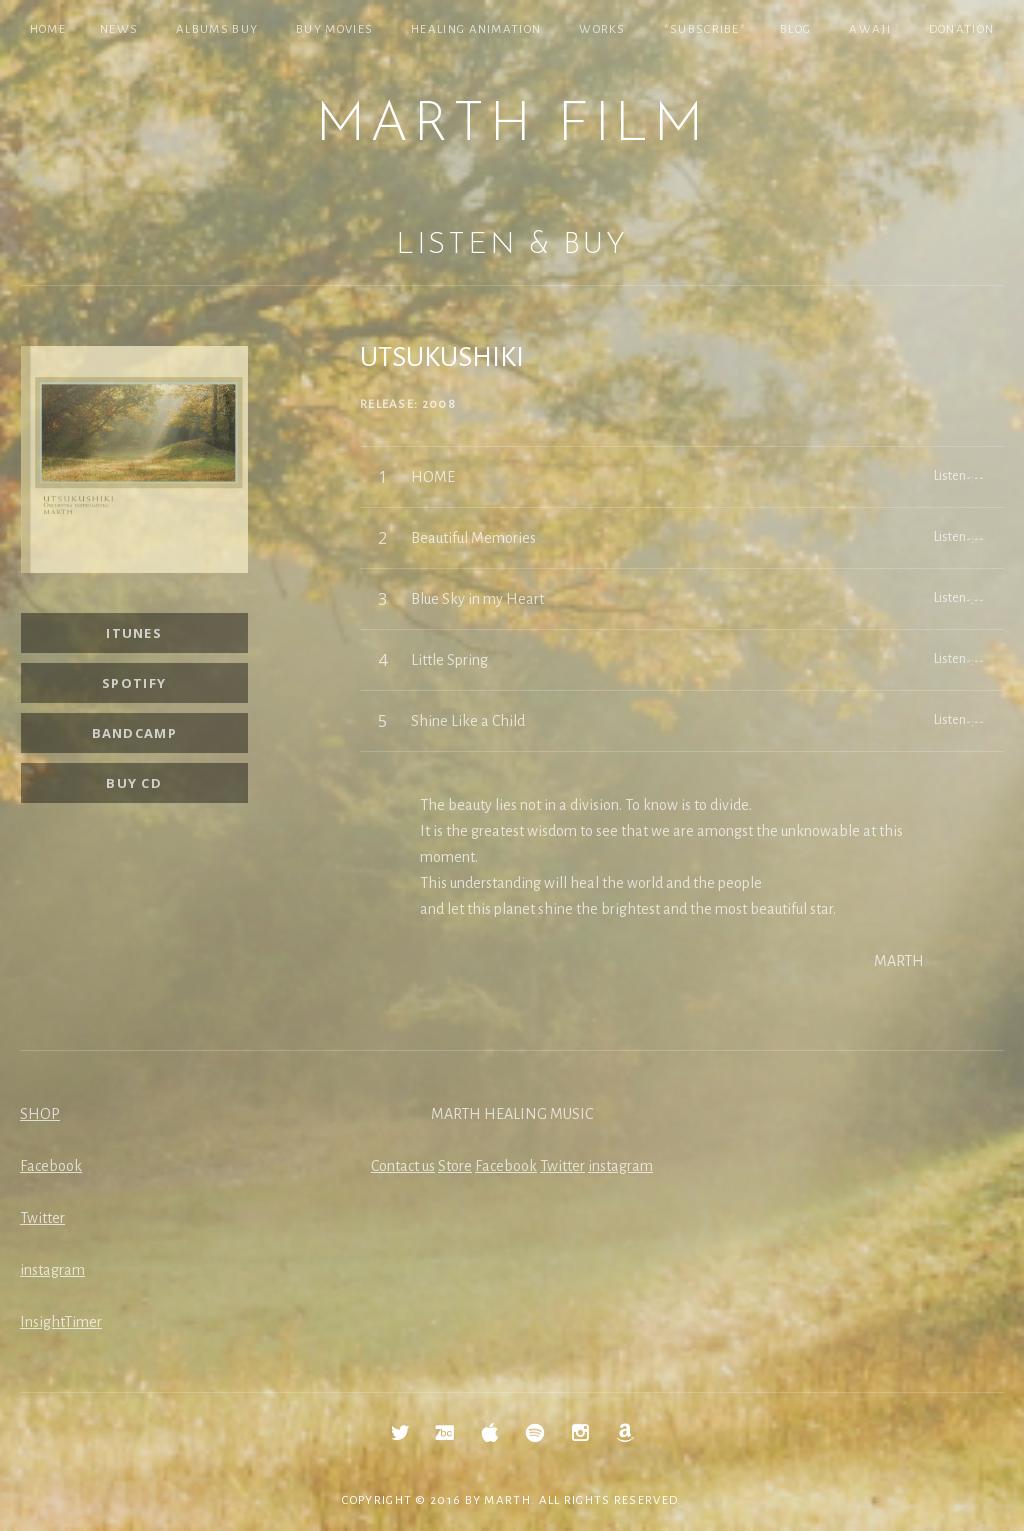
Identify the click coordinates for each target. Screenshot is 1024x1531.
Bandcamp (134, 733)
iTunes (134, 633)
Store (455, 1166)
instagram (52, 1270)
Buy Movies (334, 29)
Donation (961, 29)
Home (48, 29)
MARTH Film (512, 126)
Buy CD (134, 783)
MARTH (507, 1500)
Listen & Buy (512, 245)
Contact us (403, 1166)
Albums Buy (217, 29)
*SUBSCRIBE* (705, 29)
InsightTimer (61, 1322)
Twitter (42, 1218)
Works (602, 29)
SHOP (40, 1114)
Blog (795, 29)
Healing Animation (476, 29)
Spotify (134, 683)
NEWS (119, 29)
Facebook (51, 1166)
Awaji (870, 29)
